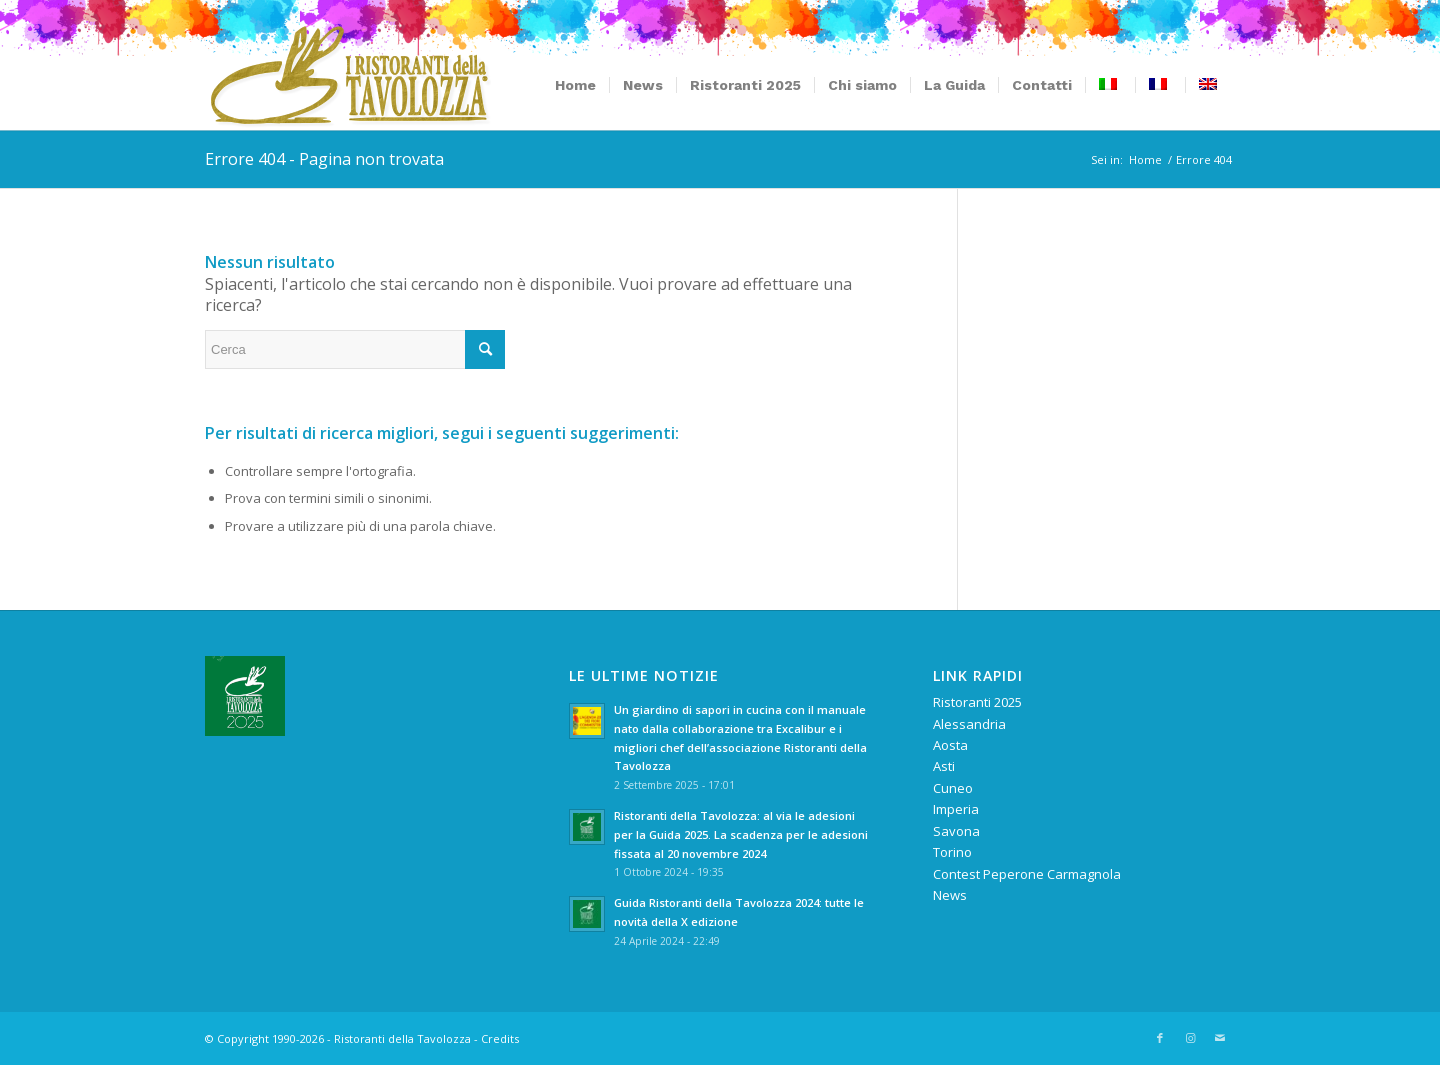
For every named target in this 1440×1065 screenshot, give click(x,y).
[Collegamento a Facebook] (1160, 1038)
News (950, 895)
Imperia (956, 809)
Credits (500, 1038)
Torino (952, 852)
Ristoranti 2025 (977, 702)
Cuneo (953, 788)
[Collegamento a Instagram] (1190, 1038)
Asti (944, 766)
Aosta (950, 745)
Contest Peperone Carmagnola (1027, 874)
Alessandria (969, 724)
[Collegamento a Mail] (1220, 1038)
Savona (956, 831)
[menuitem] (575, 85)
